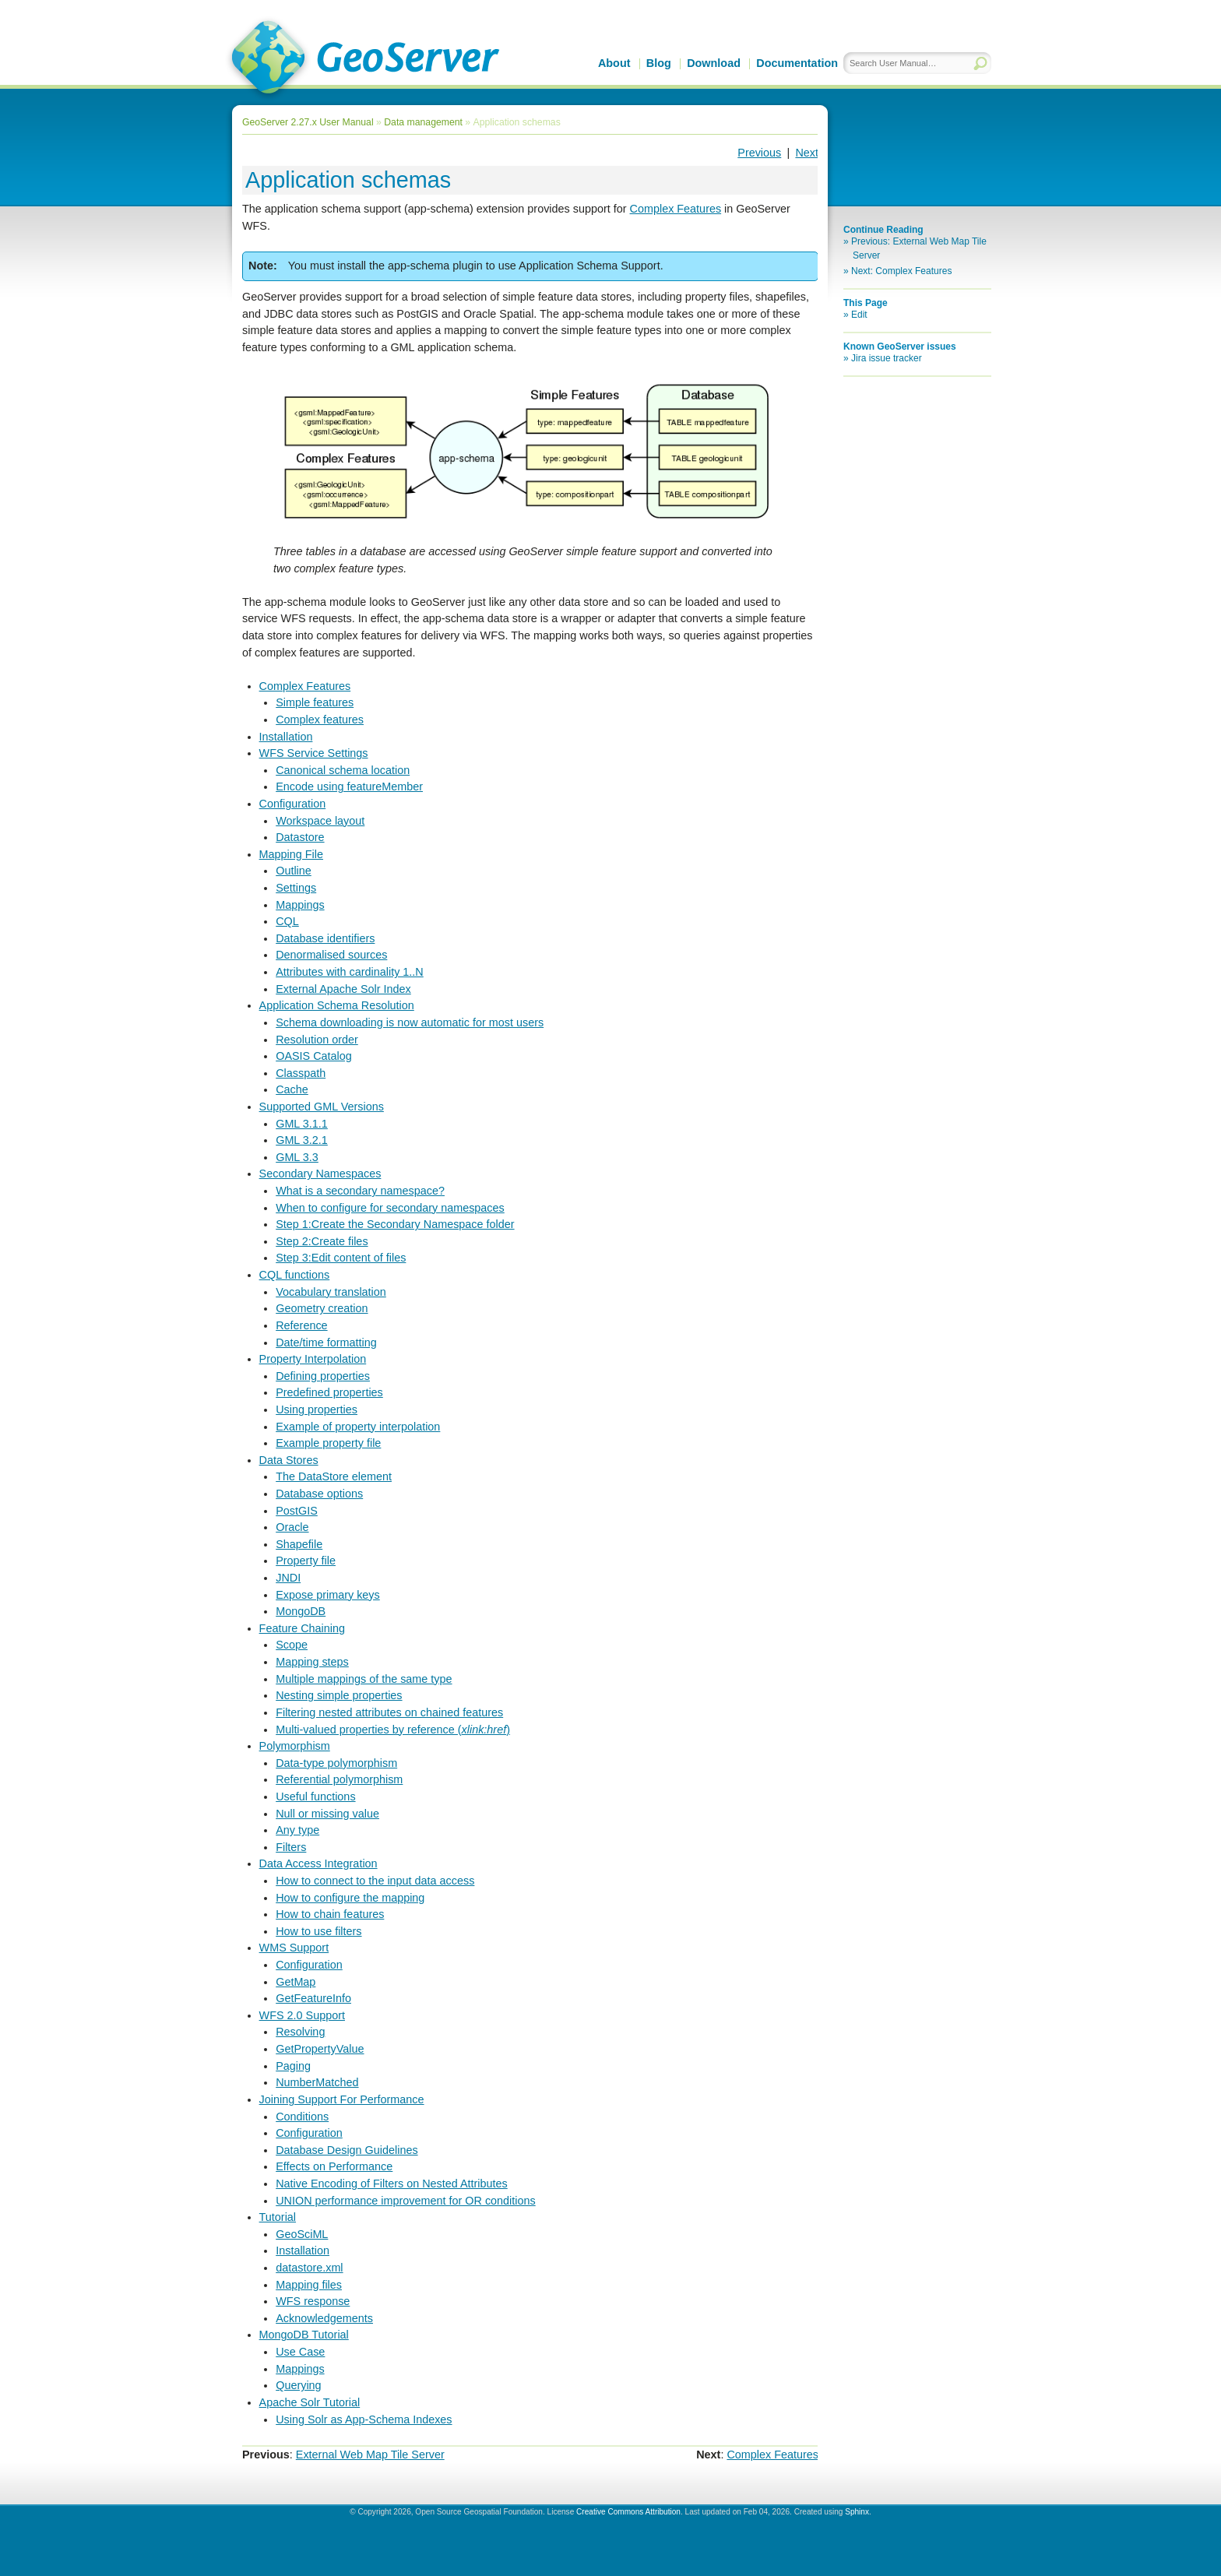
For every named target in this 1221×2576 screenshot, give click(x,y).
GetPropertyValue (320, 2049)
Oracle (292, 1527)
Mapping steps (312, 1662)
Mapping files (309, 2285)
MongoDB (300, 1611)
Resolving (300, 2031)
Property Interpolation (313, 1359)
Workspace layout (320, 821)
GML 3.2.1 (302, 1140)
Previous (759, 152)
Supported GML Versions (321, 1106)
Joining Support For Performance (341, 2099)
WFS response (313, 2301)
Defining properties (323, 1376)
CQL (287, 921)
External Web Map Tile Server (370, 2454)
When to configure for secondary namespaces (390, 1208)
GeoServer (362, 59)
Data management (423, 122)
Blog (658, 63)
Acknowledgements (324, 2318)
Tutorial (277, 2217)
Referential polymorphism (339, 1779)
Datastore (300, 837)
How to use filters (318, 1931)
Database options (319, 1493)
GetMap (295, 1982)
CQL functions (294, 1275)
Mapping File (291, 854)
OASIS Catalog (314, 1056)
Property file (306, 1560)
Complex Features (305, 686)
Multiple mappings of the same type (364, 1679)
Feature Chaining (302, 1628)
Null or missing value (327, 1813)
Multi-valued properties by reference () (393, 1729)
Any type (297, 1830)
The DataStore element (334, 1476)
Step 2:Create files (322, 1241)
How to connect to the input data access (375, 1880)
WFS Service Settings (313, 753)
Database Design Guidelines (346, 2150)
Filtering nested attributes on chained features (389, 1712)
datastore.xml (309, 2267)
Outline (293, 870)
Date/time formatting (326, 1342)
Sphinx (857, 2511)
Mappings (300, 905)
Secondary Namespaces (320, 1173)
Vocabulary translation (331, 1292)
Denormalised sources (331, 954)
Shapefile (299, 1544)
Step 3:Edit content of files (341, 1257)
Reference (301, 1325)
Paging (293, 2066)
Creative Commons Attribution (628, 2511)
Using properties (316, 1409)
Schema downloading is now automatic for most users (410, 1022)
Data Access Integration (318, 1863)
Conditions (302, 2116)
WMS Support (294, 1947)
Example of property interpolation (358, 1426)
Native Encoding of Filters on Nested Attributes (392, 2183)
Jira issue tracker (886, 358)
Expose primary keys (328, 1595)
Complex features (320, 719)
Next (806, 152)
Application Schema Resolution (336, 1005)
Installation (286, 736)
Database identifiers (325, 938)
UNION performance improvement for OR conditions (406, 2200)
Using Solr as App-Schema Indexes (364, 2419)
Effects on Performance (334, 2166)
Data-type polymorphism (336, 1763)
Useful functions (315, 1796)
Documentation (797, 63)
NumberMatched (317, 2082)
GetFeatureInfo (313, 1998)
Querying (298, 2385)
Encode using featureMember (349, 786)
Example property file (328, 1443)
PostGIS (297, 1510)
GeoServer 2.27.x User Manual (308, 122)
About (614, 63)
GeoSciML (302, 2234)
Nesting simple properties (339, 1695)
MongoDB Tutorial (304, 2334)
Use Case (300, 2351)
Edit (859, 314)
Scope (292, 1644)
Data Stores (288, 1460)
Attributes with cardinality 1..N (350, 972)
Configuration (292, 803)
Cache (292, 1089)
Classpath (300, 1073)
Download (714, 63)
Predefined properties (329, 1392)
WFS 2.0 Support (302, 2015)
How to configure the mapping (350, 1898)
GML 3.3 (297, 1157)
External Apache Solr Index (343, 989)
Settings (296, 888)
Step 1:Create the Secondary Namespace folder (395, 1224)
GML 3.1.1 (302, 1123)
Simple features (315, 702)
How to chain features (330, 1914)
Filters (291, 1847)
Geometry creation (322, 1308)
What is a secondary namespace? (360, 1190)
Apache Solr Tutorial (310, 2402)
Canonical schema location (343, 770)
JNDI (288, 1577)
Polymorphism (294, 1746)
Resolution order (317, 1039)
